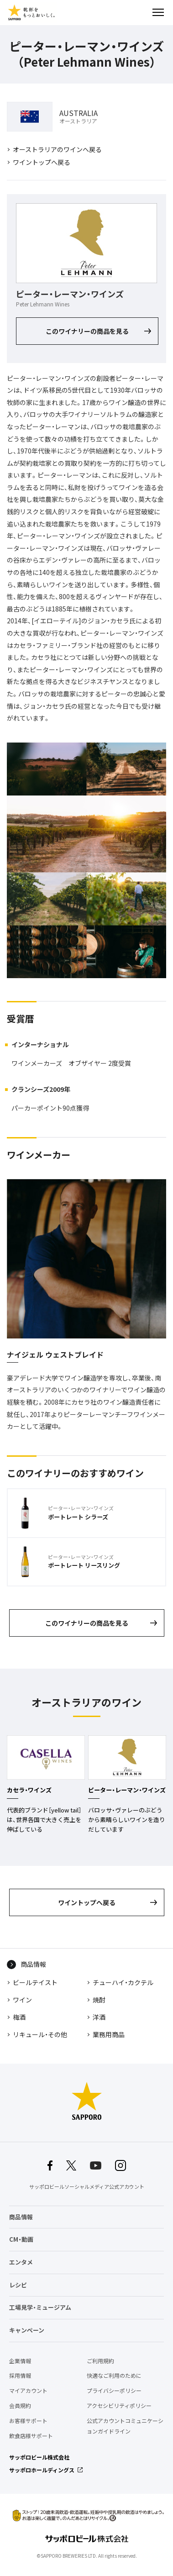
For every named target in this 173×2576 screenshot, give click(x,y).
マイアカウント (28, 2390)
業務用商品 (109, 2034)
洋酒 (99, 2017)
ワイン (22, 2000)
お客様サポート (28, 2421)
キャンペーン (26, 2330)
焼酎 (99, 2000)
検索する (142, 12)
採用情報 (20, 2375)
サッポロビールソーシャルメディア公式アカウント (86, 2187)
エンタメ (21, 2262)
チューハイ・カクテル (123, 1982)
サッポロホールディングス (41, 2470)
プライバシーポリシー (114, 2390)
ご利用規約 (100, 2361)
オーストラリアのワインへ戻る (57, 149)
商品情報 (33, 1964)
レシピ (18, 2285)
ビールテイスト (35, 1982)
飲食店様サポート (31, 2436)
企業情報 (20, 2361)
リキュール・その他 (40, 2034)
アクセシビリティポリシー (119, 2406)
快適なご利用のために (114, 2375)
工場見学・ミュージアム (40, 2307)
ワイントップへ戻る (41, 162)
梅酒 (19, 2017)
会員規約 (20, 2406)
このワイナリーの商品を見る (87, 331)
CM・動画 (21, 2239)
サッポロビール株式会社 (39, 2457)
